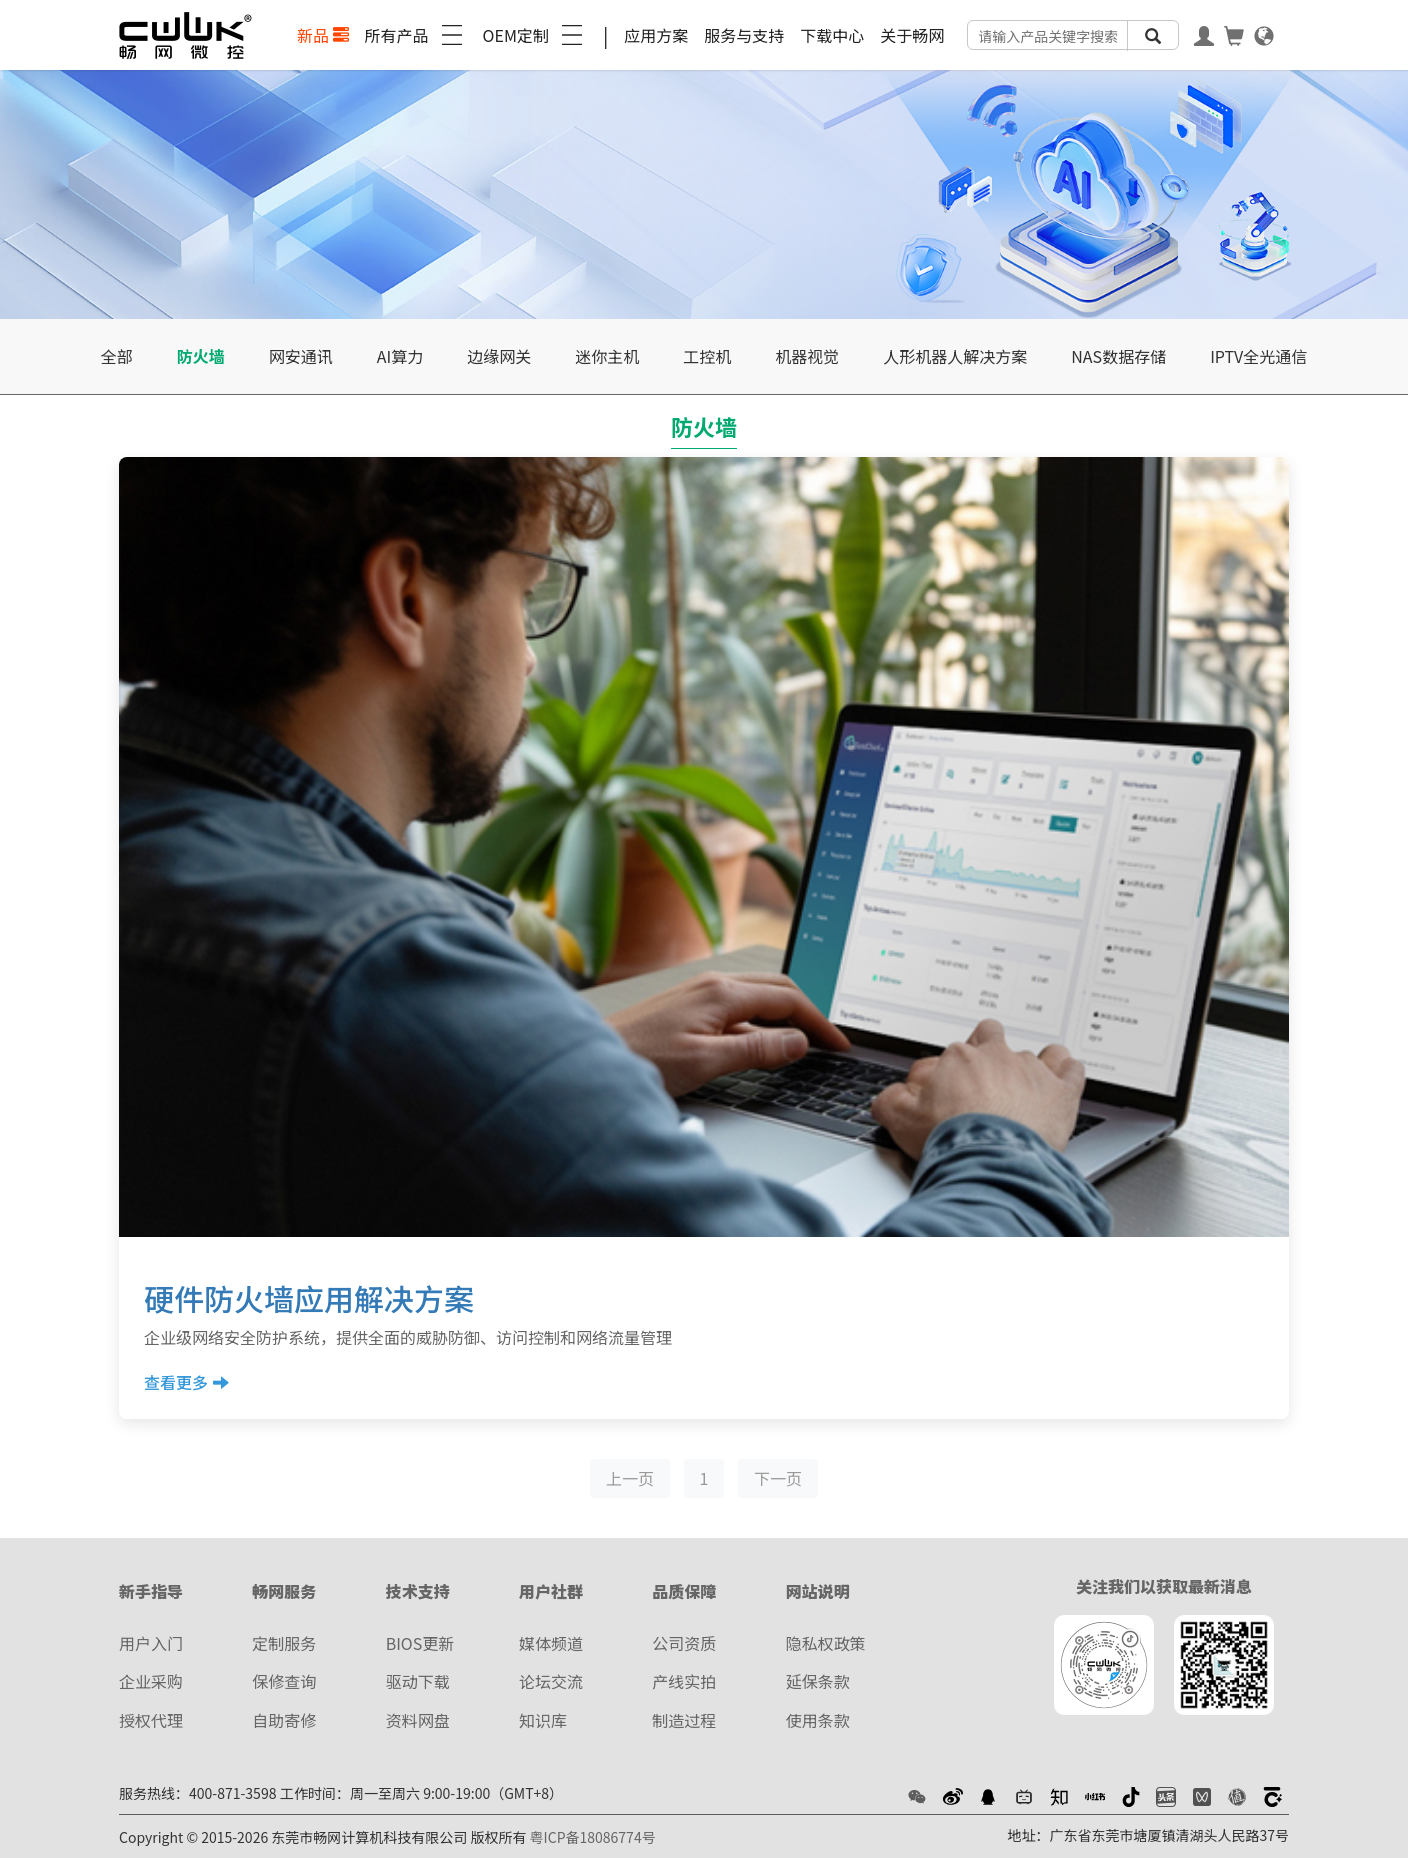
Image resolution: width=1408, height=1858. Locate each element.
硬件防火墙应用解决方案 (309, 1298)
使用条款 (818, 1720)
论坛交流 (551, 1681)
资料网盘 (418, 1720)
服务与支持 (744, 35)
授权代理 (151, 1720)
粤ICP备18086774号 (593, 1837)
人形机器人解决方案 (955, 356)
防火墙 (201, 356)
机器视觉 (807, 356)
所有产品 (416, 35)
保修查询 (284, 1681)
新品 (323, 35)
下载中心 (832, 35)
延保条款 (818, 1681)
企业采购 (151, 1681)
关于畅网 (912, 35)
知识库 (543, 1720)
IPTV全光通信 (1258, 356)
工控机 (707, 356)
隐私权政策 (826, 1643)
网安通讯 (301, 356)
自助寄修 (284, 1720)
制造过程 (684, 1720)
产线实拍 (684, 1681)
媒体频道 (551, 1643)
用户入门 (151, 1643)
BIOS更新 (420, 1643)
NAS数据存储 (1118, 356)
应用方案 (656, 35)
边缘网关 (499, 356)
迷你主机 (607, 356)
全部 (117, 356)
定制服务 (284, 1643)
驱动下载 (418, 1681)
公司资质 (684, 1643)
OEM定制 (535, 35)
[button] (917, 1795)
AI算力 (400, 356)
